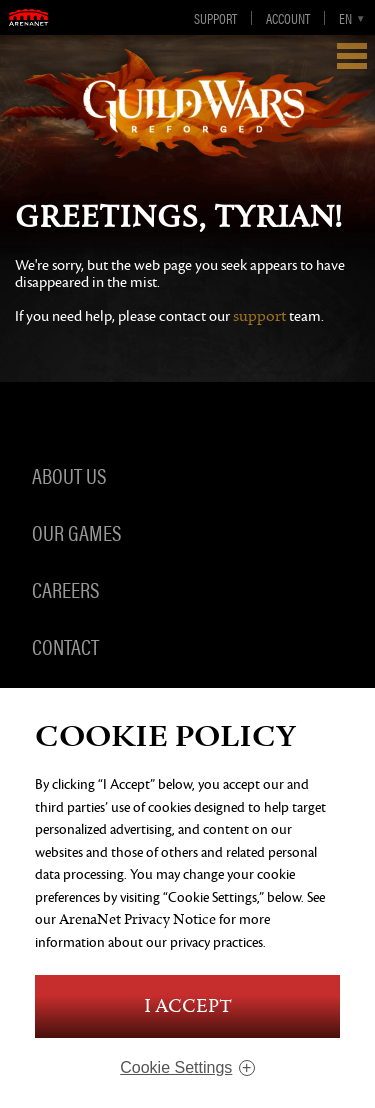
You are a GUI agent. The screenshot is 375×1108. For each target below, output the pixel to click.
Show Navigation (352, 56)
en (345, 18)
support (259, 316)
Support (215, 18)
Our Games (76, 531)
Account (288, 18)
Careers (65, 588)
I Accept (188, 1006)
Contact (65, 645)
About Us (69, 474)
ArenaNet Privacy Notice (137, 919)
